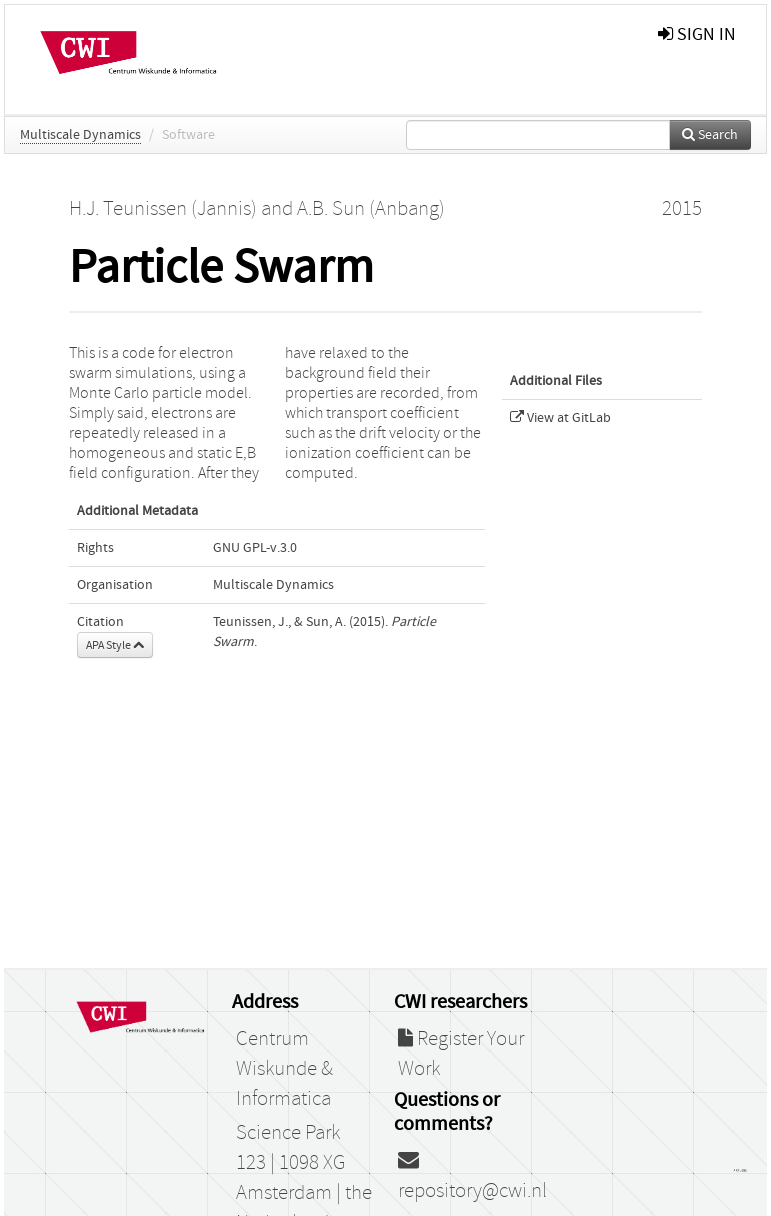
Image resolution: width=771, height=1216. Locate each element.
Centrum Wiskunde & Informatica (284, 1069)
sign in (697, 34)
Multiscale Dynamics (80, 135)
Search (710, 135)
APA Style (115, 645)
